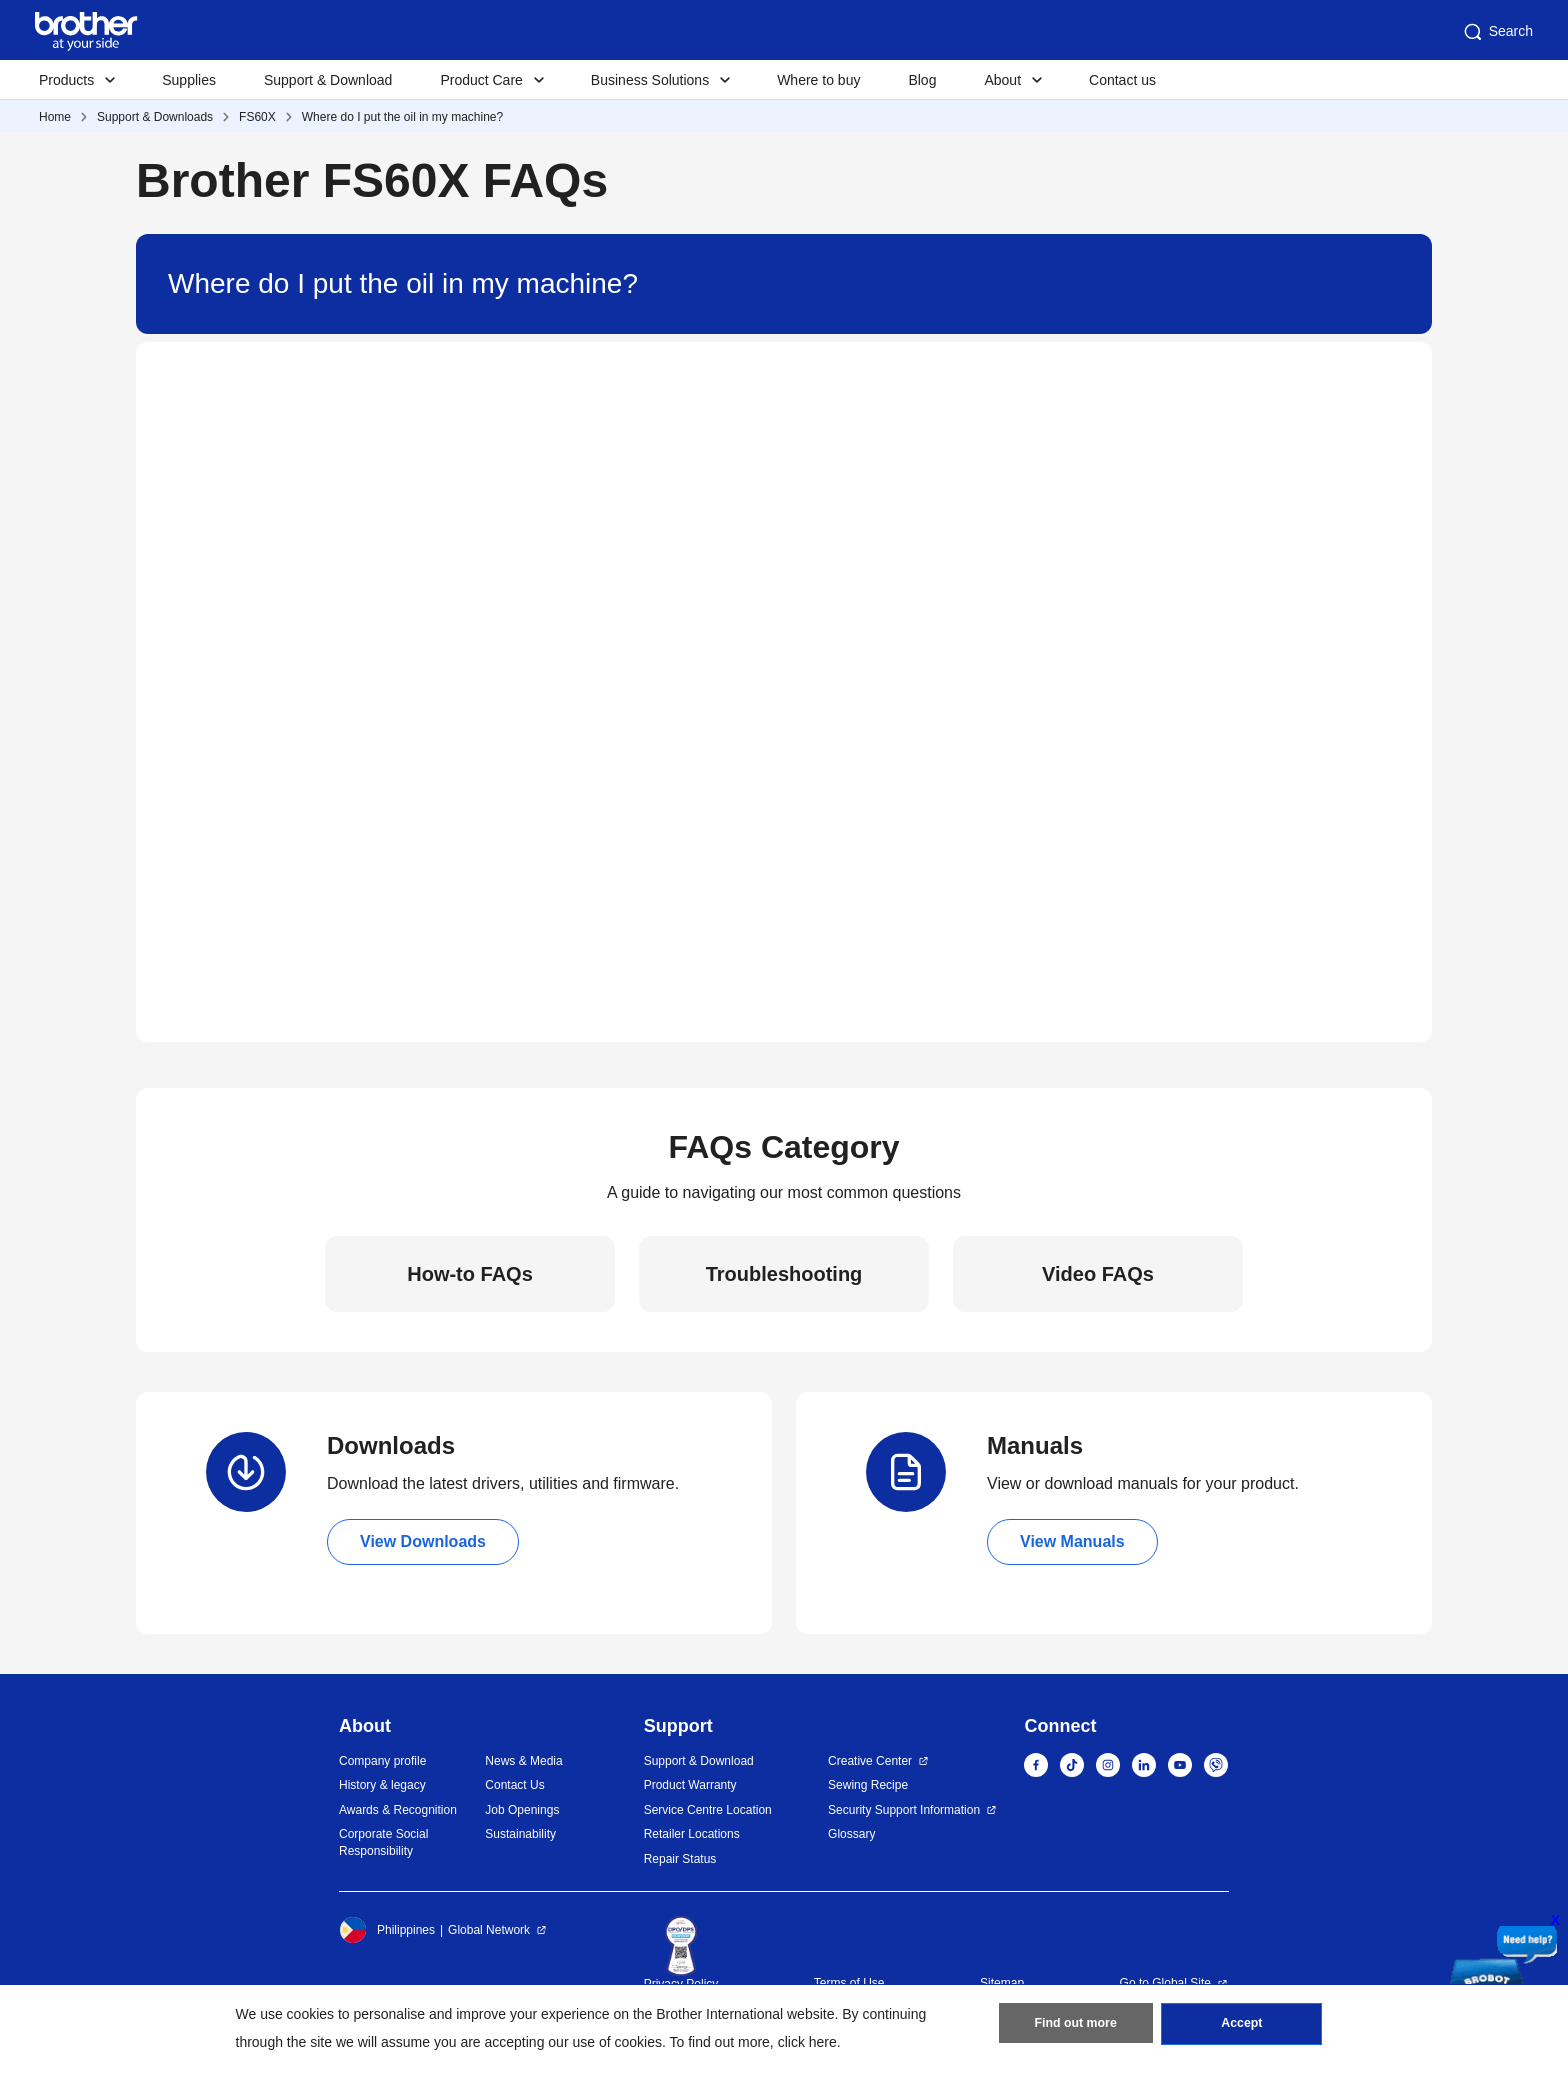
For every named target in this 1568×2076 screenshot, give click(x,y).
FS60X (257, 117)
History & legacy (382, 1785)
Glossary (851, 1834)
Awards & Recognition (398, 1810)
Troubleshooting (784, 1274)
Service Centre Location (708, 1810)
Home (55, 117)
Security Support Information (904, 1810)
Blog (922, 80)
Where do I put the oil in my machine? (402, 117)
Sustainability (520, 1834)
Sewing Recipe (868, 1785)
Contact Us (514, 1785)
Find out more (1076, 2027)
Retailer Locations (692, 1834)
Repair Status (680, 1859)
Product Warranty (690, 1785)
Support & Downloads (155, 117)
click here (807, 2042)
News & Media (523, 1761)
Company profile (382, 1761)
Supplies (189, 80)
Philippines (387, 1930)
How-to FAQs (470, 1274)
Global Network (489, 1930)
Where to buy (818, 80)
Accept (1242, 2027)
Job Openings (522, 1810)
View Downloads (423, 1541)
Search (1497, 32)
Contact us (1122, 80)
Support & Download (328, 80)
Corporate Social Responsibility (383, 1842)
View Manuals (1072, 1541)
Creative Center (870, 1761)
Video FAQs (1098, 1274)
